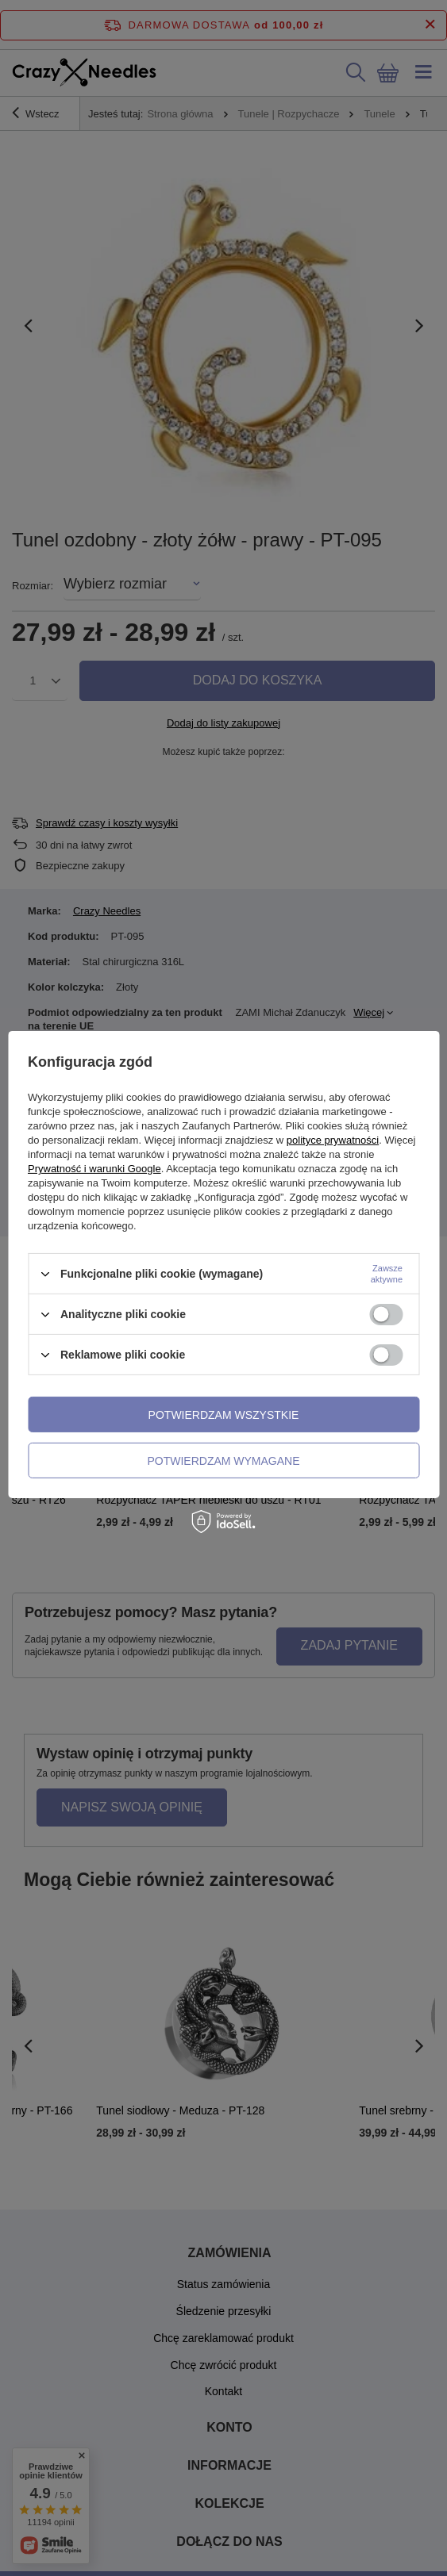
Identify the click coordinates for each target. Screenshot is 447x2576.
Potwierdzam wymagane (223, 1460)
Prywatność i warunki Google (94, 1169)
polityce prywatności (333, 1140)
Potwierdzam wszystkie (223, 1414)
